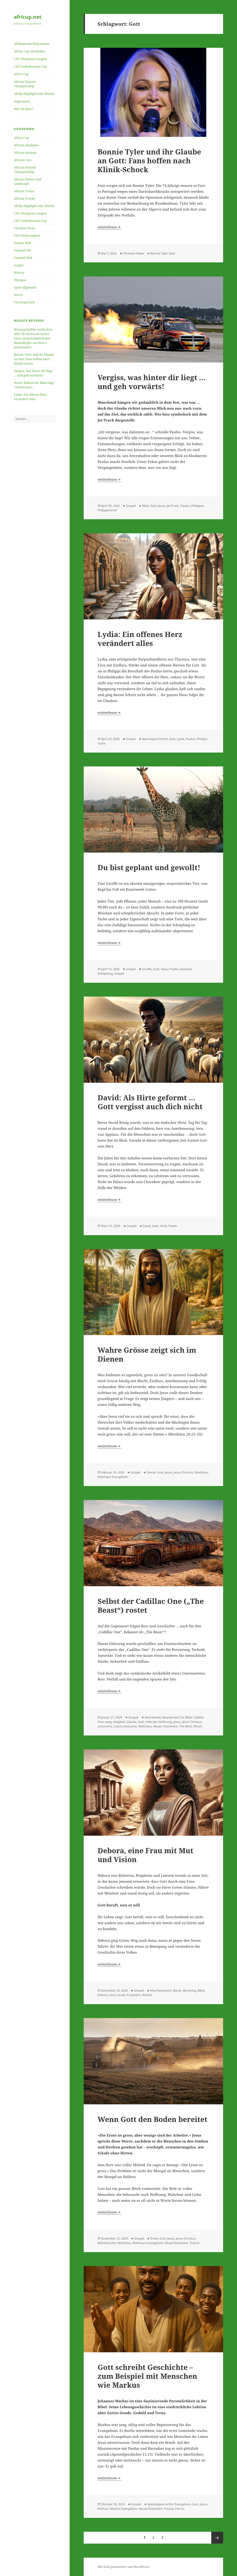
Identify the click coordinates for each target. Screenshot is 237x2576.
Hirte (163, 1226)
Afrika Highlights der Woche (34, 94)
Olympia (20, 280)
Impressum (22, 101)
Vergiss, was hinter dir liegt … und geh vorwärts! (152, 381)
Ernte (154, 2238)
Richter (147, 1995)
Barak (177, 1990)
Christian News (24, 228)
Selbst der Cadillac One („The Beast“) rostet (151, 1605)
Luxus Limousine (125, 1726)
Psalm (174, 969)
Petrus (179, 2509)
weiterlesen (109, 227)
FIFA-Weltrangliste (27, 236)
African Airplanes (26, 145)
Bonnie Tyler (158, 253)
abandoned (153, 1717)
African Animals (25, 153)
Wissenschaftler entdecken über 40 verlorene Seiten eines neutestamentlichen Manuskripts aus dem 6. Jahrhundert (33, 338)
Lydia (180, 739)
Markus (103, 2509)
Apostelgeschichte (155, 739)
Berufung (189, 1990)
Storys (18, 295)
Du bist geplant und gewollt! (149, 867)
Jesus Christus (183, 1472)
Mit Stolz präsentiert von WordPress (123, 2567)
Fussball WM (23, 258)
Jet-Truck (173, 506)
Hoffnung (165, 1722)
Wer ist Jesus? (24, 109)
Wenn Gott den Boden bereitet (152, 2119)
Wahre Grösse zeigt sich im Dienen (147, 1354)
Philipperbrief (107, 510)
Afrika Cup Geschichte (29, 51)
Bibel (145, 506)
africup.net (27, 16)
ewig (108, 1722)
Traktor (195, 2243)
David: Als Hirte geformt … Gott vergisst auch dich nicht (150, 1102)
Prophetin (134, 1995)
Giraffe (147, 969)
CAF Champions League (30, 59)
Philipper (197, 506)
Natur (164, 969)
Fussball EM (22, 250)
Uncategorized (24, 302)
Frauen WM (22, 243)
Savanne (186, 969)
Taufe (101, 743)
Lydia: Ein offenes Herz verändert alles (140, 638)
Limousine (105, 1726)
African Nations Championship (25, 84)
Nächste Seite (217, 2538)
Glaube (131, 1722)
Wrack (197, 1726)
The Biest (185, 1726)
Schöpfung (105, 973)
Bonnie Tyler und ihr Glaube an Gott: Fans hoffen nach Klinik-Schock (34, 359)
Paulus (185, 506)
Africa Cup (21, 74)
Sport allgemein (25, 287)
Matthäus (201, 1472)
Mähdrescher (107, 2243)
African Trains (24, 191)
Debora (103, 1995)
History (19, 273)
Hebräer (151, 1722)
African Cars (22, 160)
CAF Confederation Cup (30, 66)
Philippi (202, 739)
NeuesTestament (176, 2243)
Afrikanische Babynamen (31, 44)
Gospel (18, 265)
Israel (121, 1995)
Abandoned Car (172, 1717)
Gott (172, 253)
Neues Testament (165, 1726)
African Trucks (24, 198)
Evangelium (183, 2504)
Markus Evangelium (124, 2509)
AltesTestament (161, 1990)
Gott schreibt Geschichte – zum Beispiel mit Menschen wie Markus (147, 2376)
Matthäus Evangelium (113, 1477)
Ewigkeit (119, 1722)
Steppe (119, 973)
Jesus (161, 506)
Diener (151, 1472)
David (147, 1226)
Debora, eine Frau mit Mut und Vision (145, 1854)
